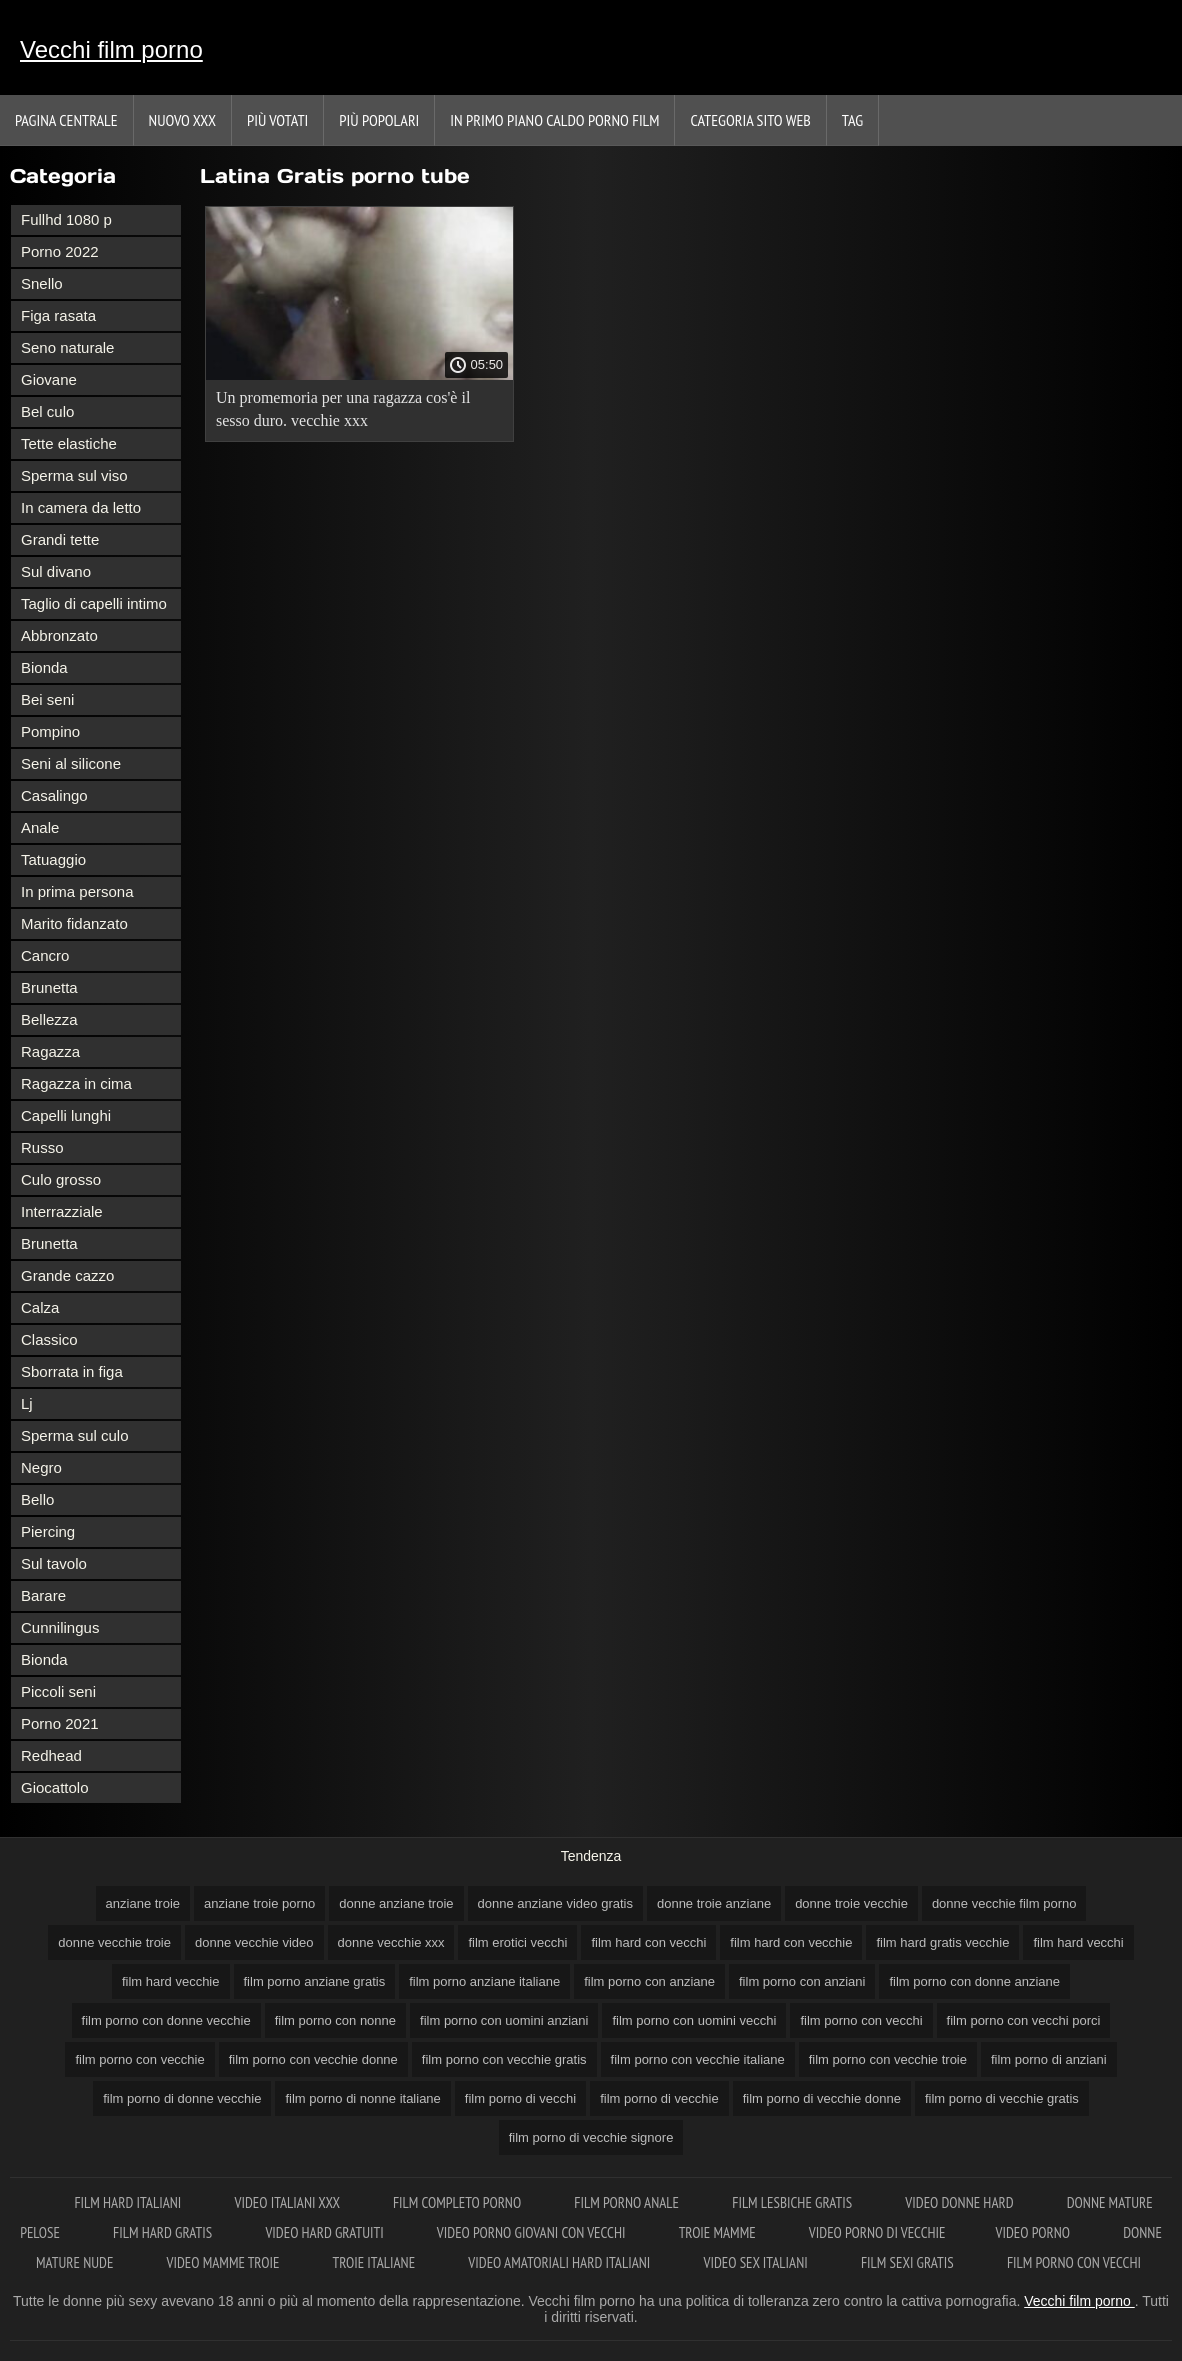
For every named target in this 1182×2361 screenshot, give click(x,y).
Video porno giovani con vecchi (533, 2232)
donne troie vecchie (851, 1903)
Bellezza (49, 1019)
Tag (852, 120)
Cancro (45, 955)
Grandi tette (60, 539)
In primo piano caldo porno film (554, 120)
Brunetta (49, 987)
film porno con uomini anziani (504, 2020)
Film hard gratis (164, 2232)
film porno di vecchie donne (822, 2098)
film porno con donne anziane (974, 1981)
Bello (37, 1499)
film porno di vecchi (520, 2098)
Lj (27, 1403)
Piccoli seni (58, 1691)
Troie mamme (719, 2232)
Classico (49, 1339)
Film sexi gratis (909, 2262)
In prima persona (77, 891)
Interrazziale (62, 1211)
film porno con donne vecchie (166, 2020)
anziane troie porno (259, 1903)
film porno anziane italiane (484, 1981)
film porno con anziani (802, 1981)
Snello (42, 283)
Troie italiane (376, 2262)
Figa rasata (58, 315)
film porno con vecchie (139, 2059)
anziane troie (143, 1903)
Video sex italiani (757, 2262)
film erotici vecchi (517, 1942)
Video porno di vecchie (877, 2232)
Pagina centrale (66, 120)
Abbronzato (59, 635)
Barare (43, 1595)
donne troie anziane (714, 1903)
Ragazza (50, 1051)
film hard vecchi (1078, 1942)
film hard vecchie (171, 1981)
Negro (41, 1467)
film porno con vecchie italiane (698, 2059)
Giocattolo (55, 1787)
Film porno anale (628, 2202)
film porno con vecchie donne (313, 2059)
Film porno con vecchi (1074, 2262)
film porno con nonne (335, 2020)
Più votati (277, 120)
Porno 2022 (60, 251)
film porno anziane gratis (315, 1981)
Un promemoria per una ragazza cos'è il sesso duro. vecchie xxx (343, 409)
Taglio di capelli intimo (94, 603)
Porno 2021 (60, 1723)
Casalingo (54, 795)
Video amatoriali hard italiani (560, 2262)
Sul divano (56, 571)
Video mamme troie (225, 2262)
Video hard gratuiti (325, 2232)
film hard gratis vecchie (942, 1942)
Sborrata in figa (72, 1371)
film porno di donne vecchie (182, 2098)
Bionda (44, 667)
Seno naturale (67, 347)
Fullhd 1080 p (66, 219)
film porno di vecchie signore (591, 2137)
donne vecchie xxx (391, 1942)
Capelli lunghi (66, 1115)
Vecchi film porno (111, 49)
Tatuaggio (53, 859)
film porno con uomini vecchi (694, 2020)
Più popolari (379, 120)
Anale (40, 827)
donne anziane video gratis (555, 1903)
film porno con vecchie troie (888, 2059)
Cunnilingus (60, 1627)
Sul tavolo (54, 1563)
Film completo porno (458, 2202)
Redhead (51, 1755)
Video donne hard (960, 2202)
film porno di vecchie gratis (1002, 2098)
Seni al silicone (71, 763)
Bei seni (47, 699)
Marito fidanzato (74, 923)
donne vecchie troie (114, 1942)
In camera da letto (81, 507)
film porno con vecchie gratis (504, 2059)
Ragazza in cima (76, 1083)
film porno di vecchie (659, 2098)
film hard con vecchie (791, 1942)
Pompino (50, 731)
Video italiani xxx (288, 2202)
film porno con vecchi (861, 2020)
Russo (42, 1147)
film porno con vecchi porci (1024, 2020)
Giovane (49, 379)
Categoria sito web (750, 120)
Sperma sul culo (75, 1435)
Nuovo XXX (182, 120)
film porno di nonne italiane (362, 2098)
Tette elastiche (69, 443)
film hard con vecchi (648, 1942)
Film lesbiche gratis (793, 2202)
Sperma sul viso (74, 475)
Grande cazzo (67, 1275)
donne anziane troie (396, 1903)
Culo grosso (61, 1179)
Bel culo (47, 411)
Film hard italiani (129, 2202)
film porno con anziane (649, 1981)
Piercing (48, 1531)
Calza (40, 1307)
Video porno (1034, 2232)
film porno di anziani (1049, 2059)
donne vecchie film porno (1004, 1903)
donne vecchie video (254, 1942)
